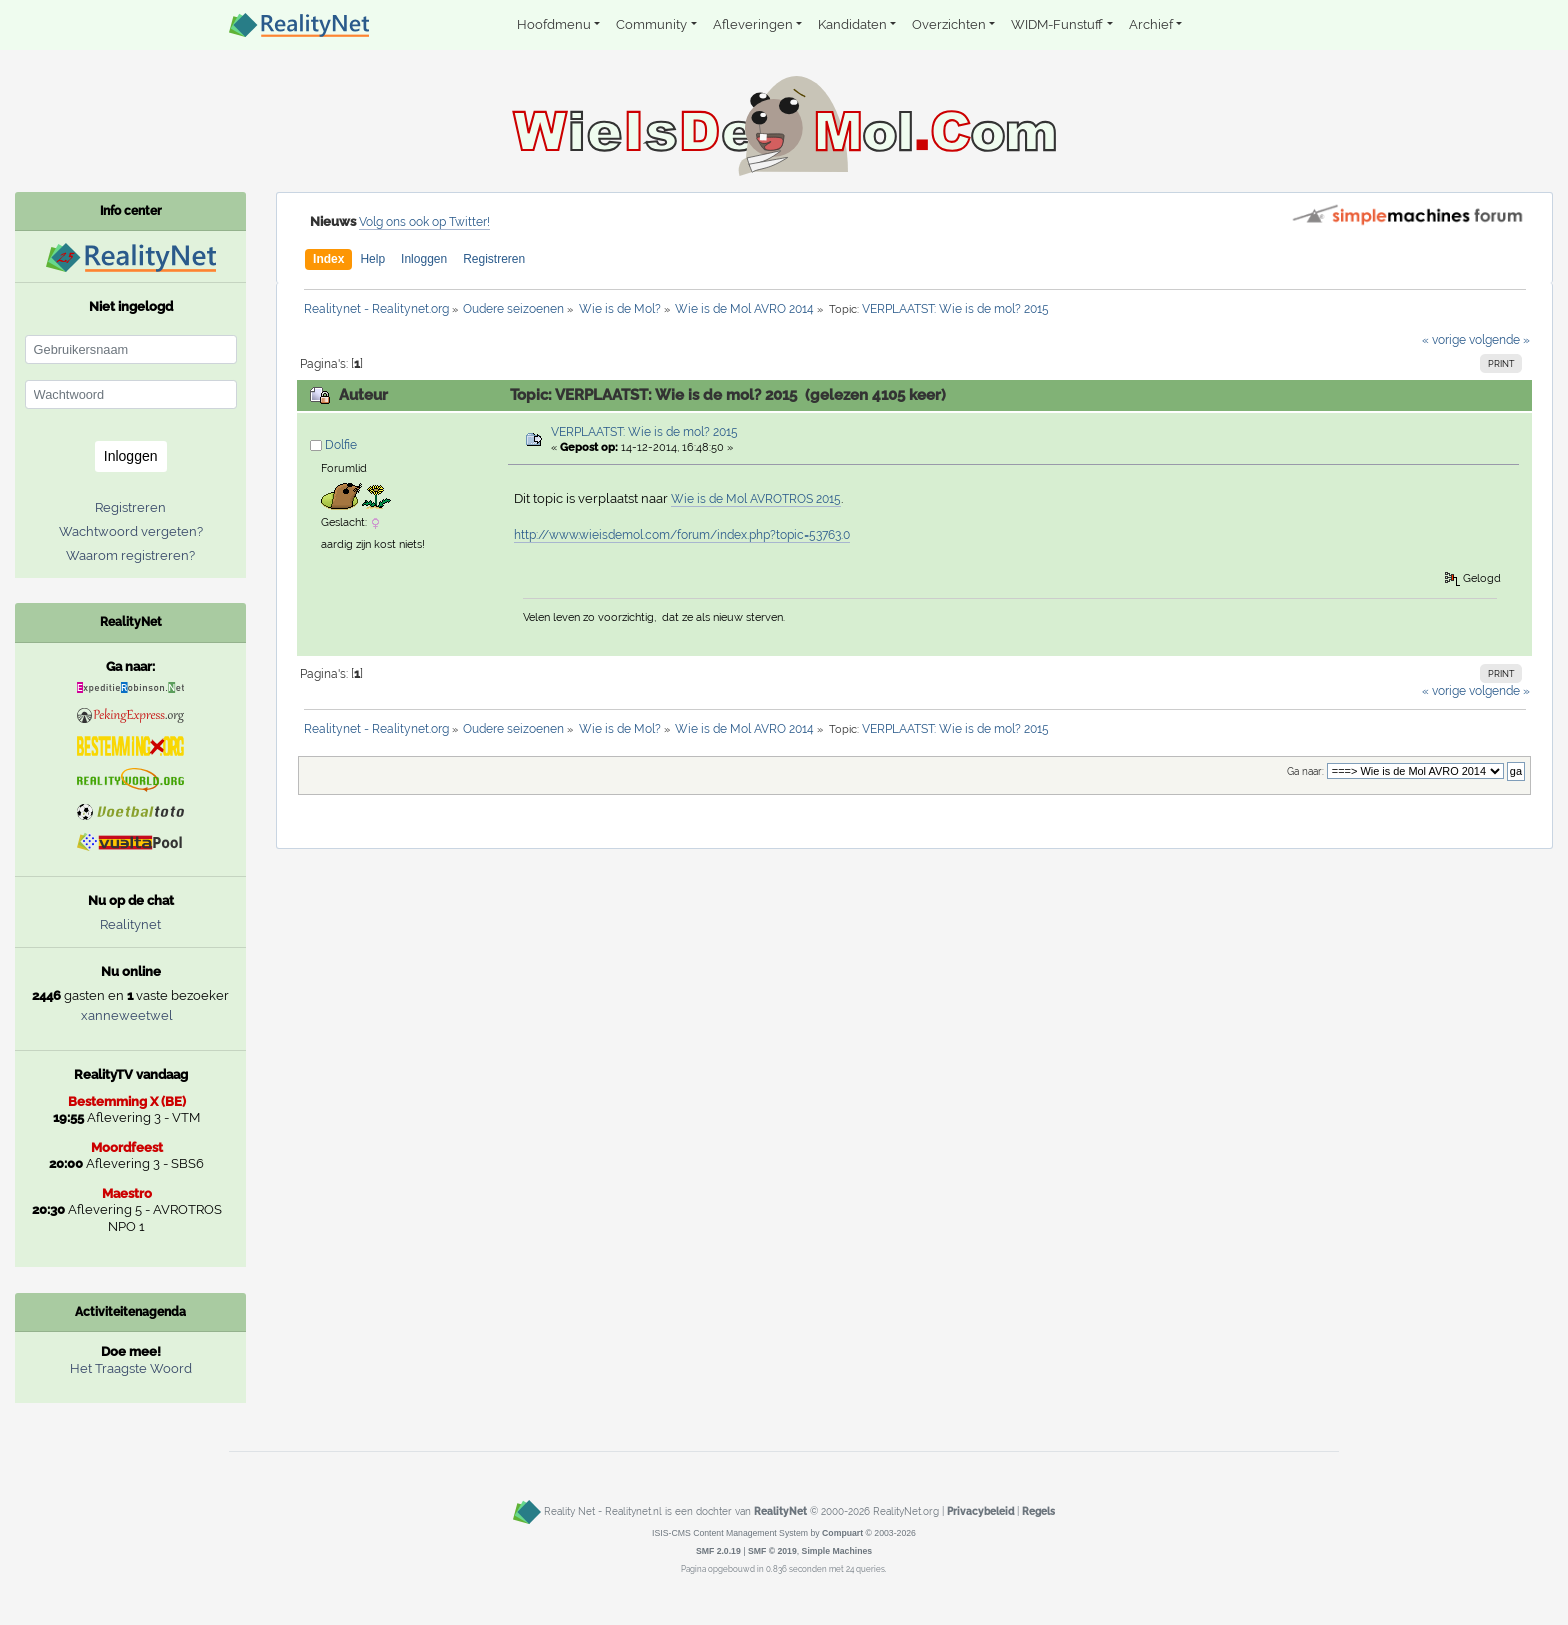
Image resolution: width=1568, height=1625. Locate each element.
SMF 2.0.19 (718, 1551)
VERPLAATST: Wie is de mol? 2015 (644, 432)
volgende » (1499, 340)
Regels (1038, 1512)
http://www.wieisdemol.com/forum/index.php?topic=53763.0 (682, 535)
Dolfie (341, 445)
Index (328, 259)
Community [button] (651, 24)
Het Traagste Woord (131, 1368)
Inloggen (424, 259)
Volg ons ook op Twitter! (424, 222)
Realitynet (130, 924)
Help (372, 259)
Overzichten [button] (949, 24)
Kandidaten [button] (852, 24)
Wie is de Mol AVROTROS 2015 (756, 499)
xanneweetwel (127, 1015)
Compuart (842, 1533)
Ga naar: (1305, 771)
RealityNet (780, 1512)
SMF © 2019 (772, 1551)
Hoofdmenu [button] (554, 24)
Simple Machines (837, 1551)
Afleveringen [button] (753, 24)
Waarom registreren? (130, 555)
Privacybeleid (980, 1512)
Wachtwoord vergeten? (131, 531)
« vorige (1444, 340)
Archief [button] (1151, 24)
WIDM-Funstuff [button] (1057, 24)
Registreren (494, 259)
